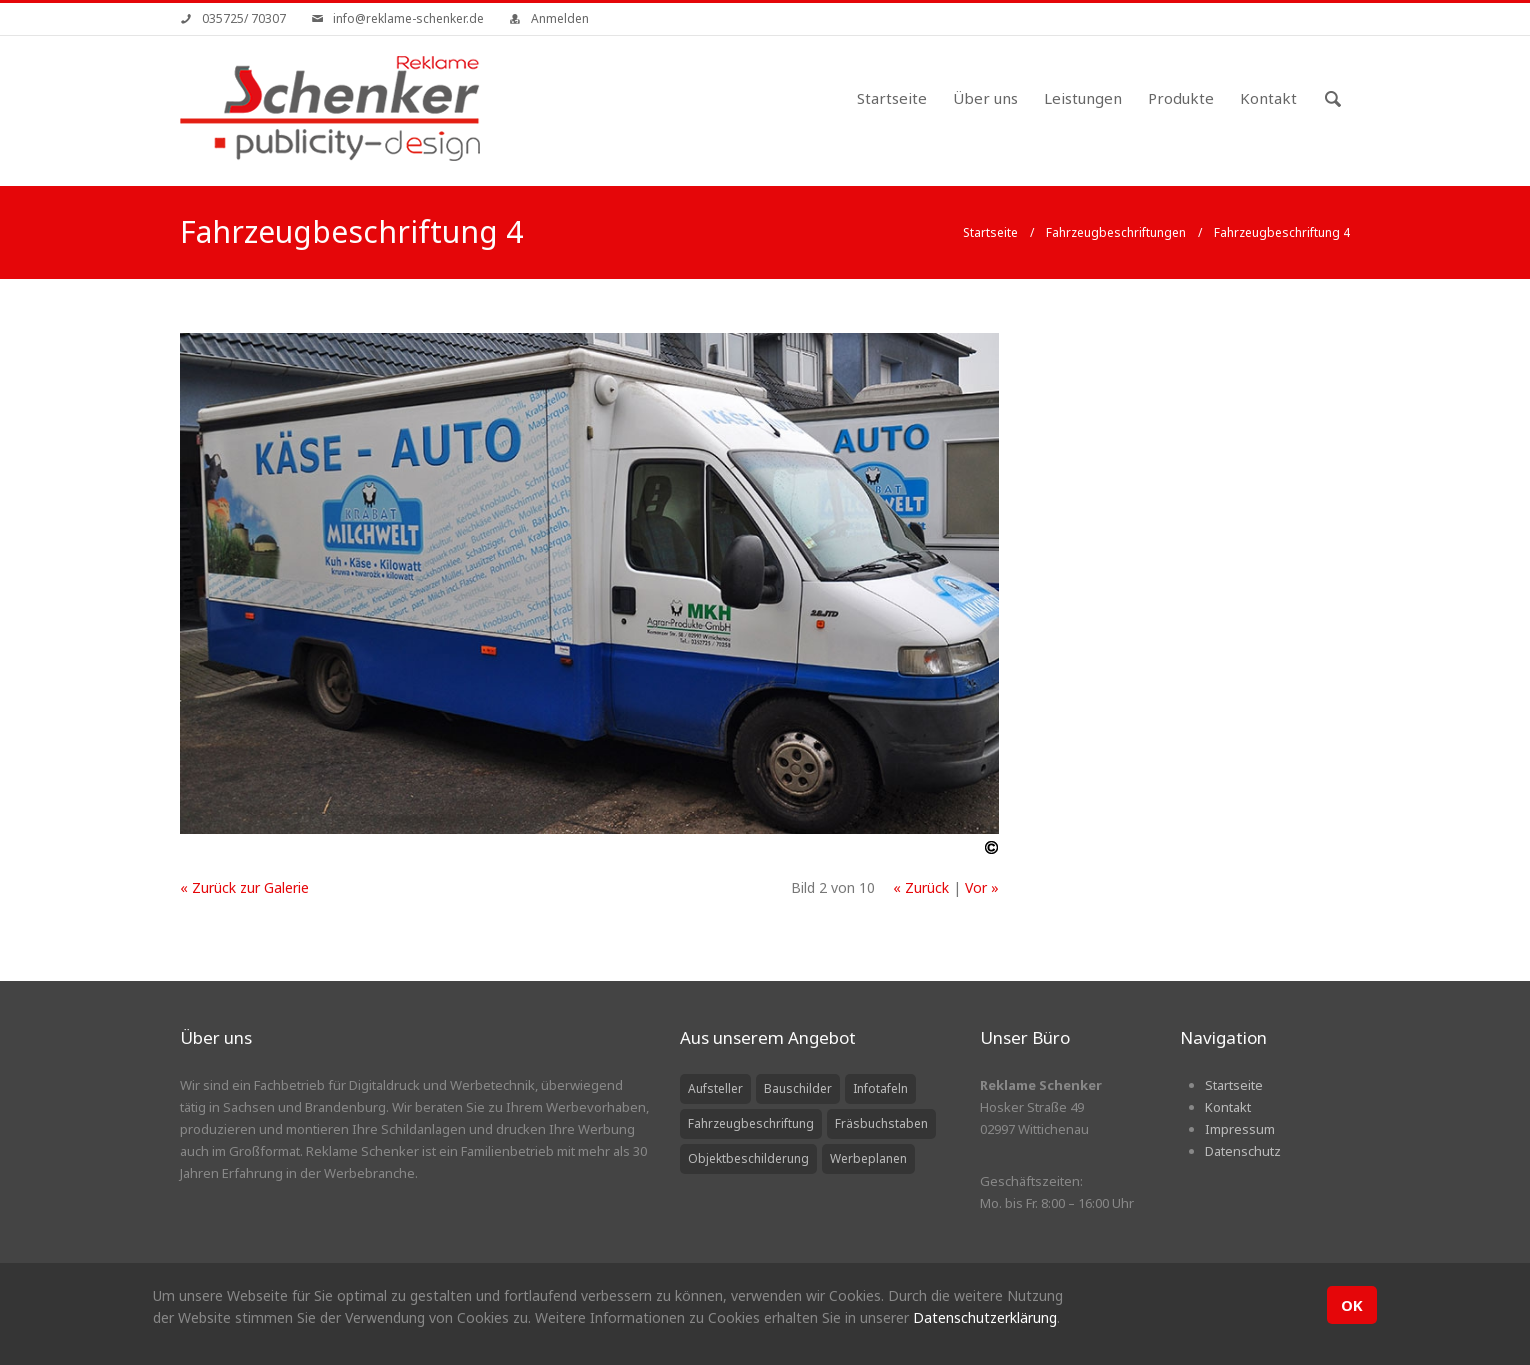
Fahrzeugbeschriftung (751, 1123)
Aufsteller (715, 1088)
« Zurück (921, 887)
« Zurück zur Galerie (244, 887)
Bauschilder (798, 1088)
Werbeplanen (868, 1158)
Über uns (985, 98)
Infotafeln (880, 1088)
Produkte (1181, 98)
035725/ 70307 (244, 18)
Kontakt (1268, 98)
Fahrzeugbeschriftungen (1116, 232)
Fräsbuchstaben (881, 1123)
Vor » (982, 887)
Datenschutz (1243, 1151)
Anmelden (560, 18)
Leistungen (1083, 98)
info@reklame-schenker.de (408, 18)
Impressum (1240, 1129)
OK (1352, 1305)
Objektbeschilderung (748, 1158)
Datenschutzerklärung (985, 1317)
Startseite (892, 98)
